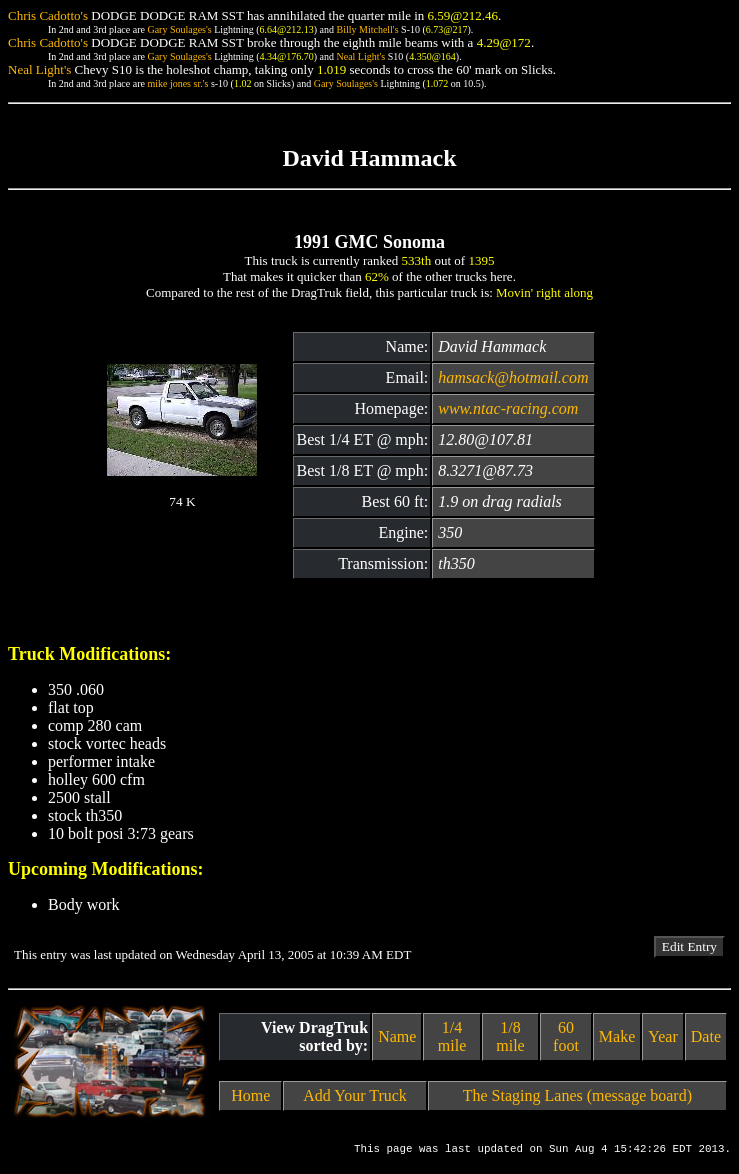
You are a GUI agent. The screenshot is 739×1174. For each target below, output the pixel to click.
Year (662, 1036)
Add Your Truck (355, 1095)
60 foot (566, 1036)
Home (250, 1095)
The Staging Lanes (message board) (577, 1095)
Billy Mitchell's (367, 29)
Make (617, 1036)
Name (397, 1036)
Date (706, 1036)
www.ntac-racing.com (508, 408)
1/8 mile (510, 1036)
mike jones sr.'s (177, 83)
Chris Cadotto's (48, 15)
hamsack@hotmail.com (513, 377)
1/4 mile (452, 1036)
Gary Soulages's (179, 29)
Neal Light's (360, 56)
